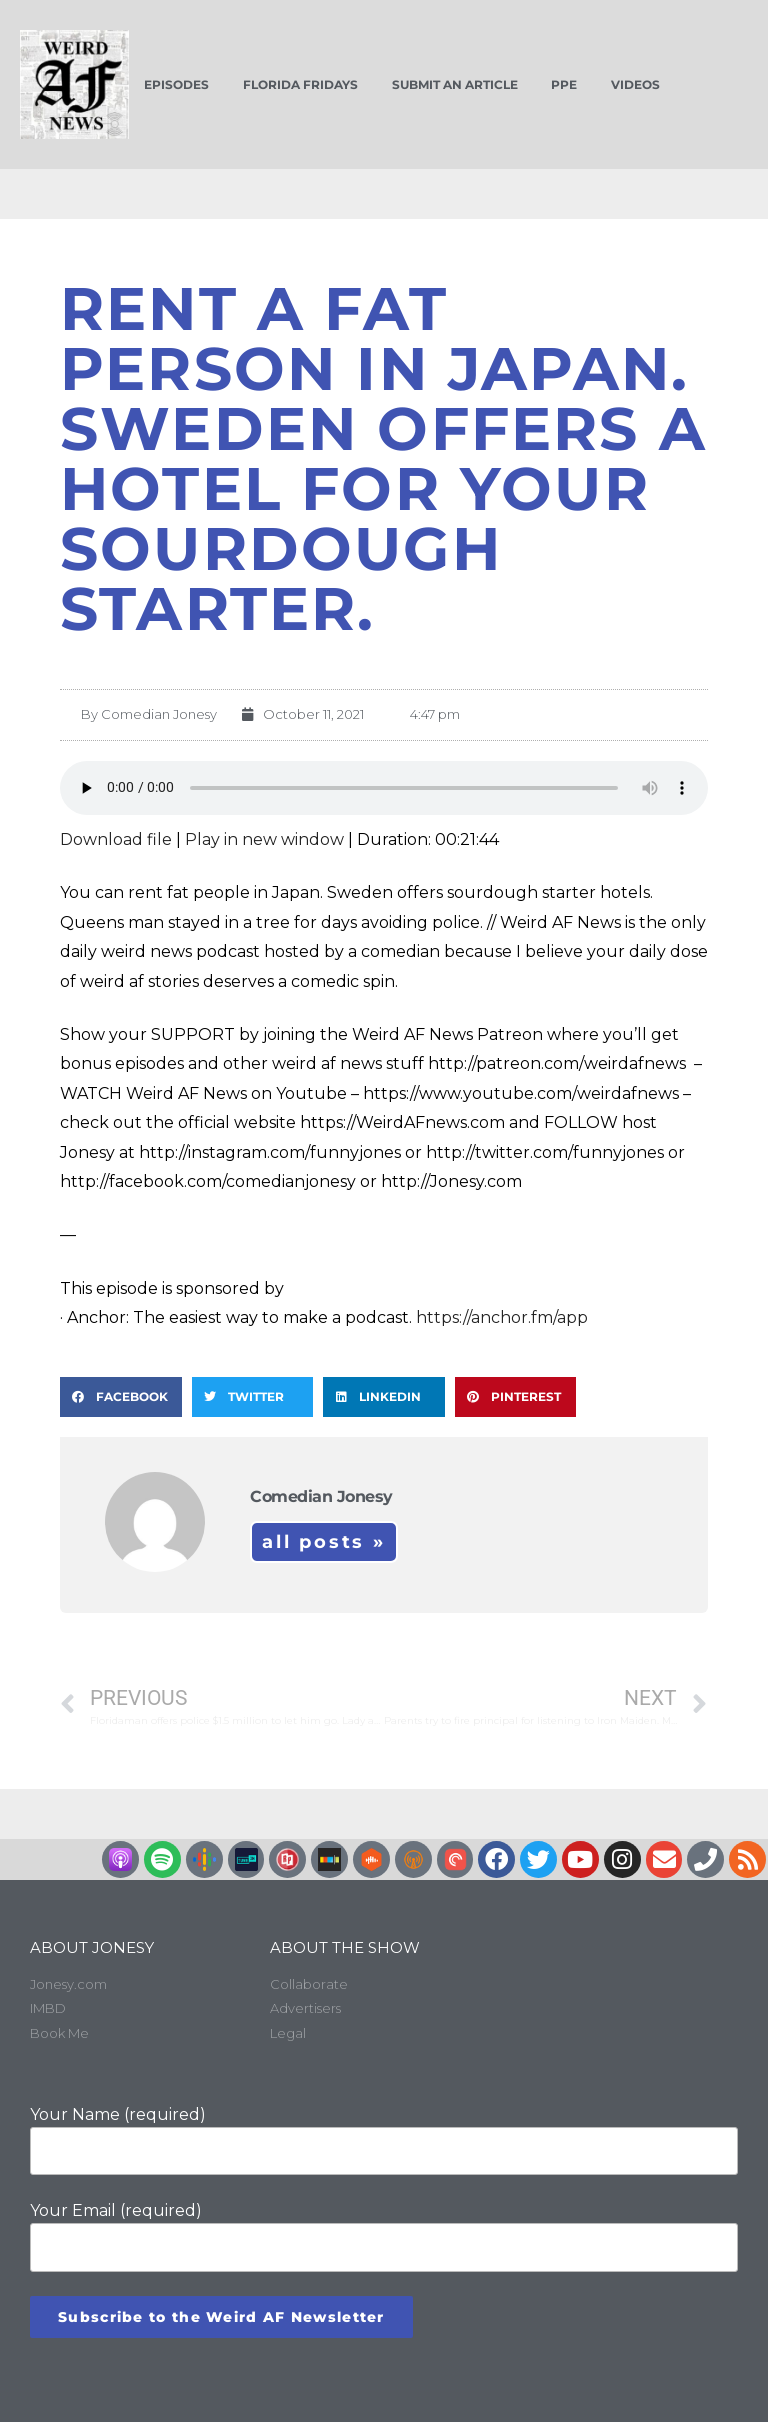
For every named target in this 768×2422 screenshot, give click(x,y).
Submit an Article (455, 84)
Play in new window (264, 839)
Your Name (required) (384, 2140)
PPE (564, 84)
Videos (635, 84)
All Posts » (324, 1542)
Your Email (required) (384, 2236)
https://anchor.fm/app (502, 1317)
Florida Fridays (300, 84)
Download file (116, 839)
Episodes (176, 84)
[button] (121, 1397)
